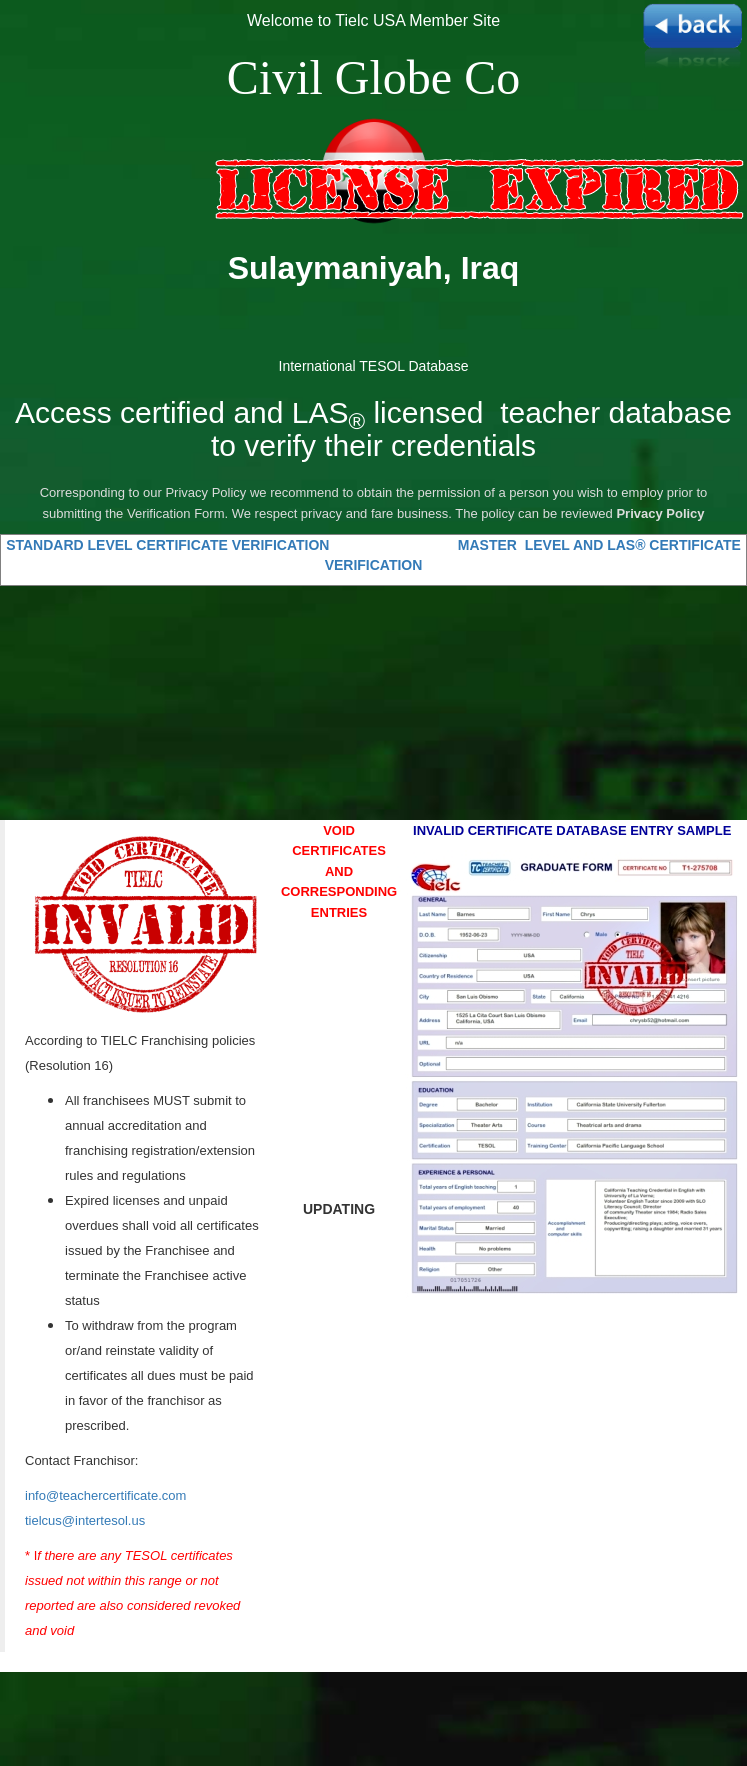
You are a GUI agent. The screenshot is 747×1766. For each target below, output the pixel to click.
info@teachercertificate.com (105, 1495)
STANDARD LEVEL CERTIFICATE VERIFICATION (169, 545)
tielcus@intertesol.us (85, 1520)
